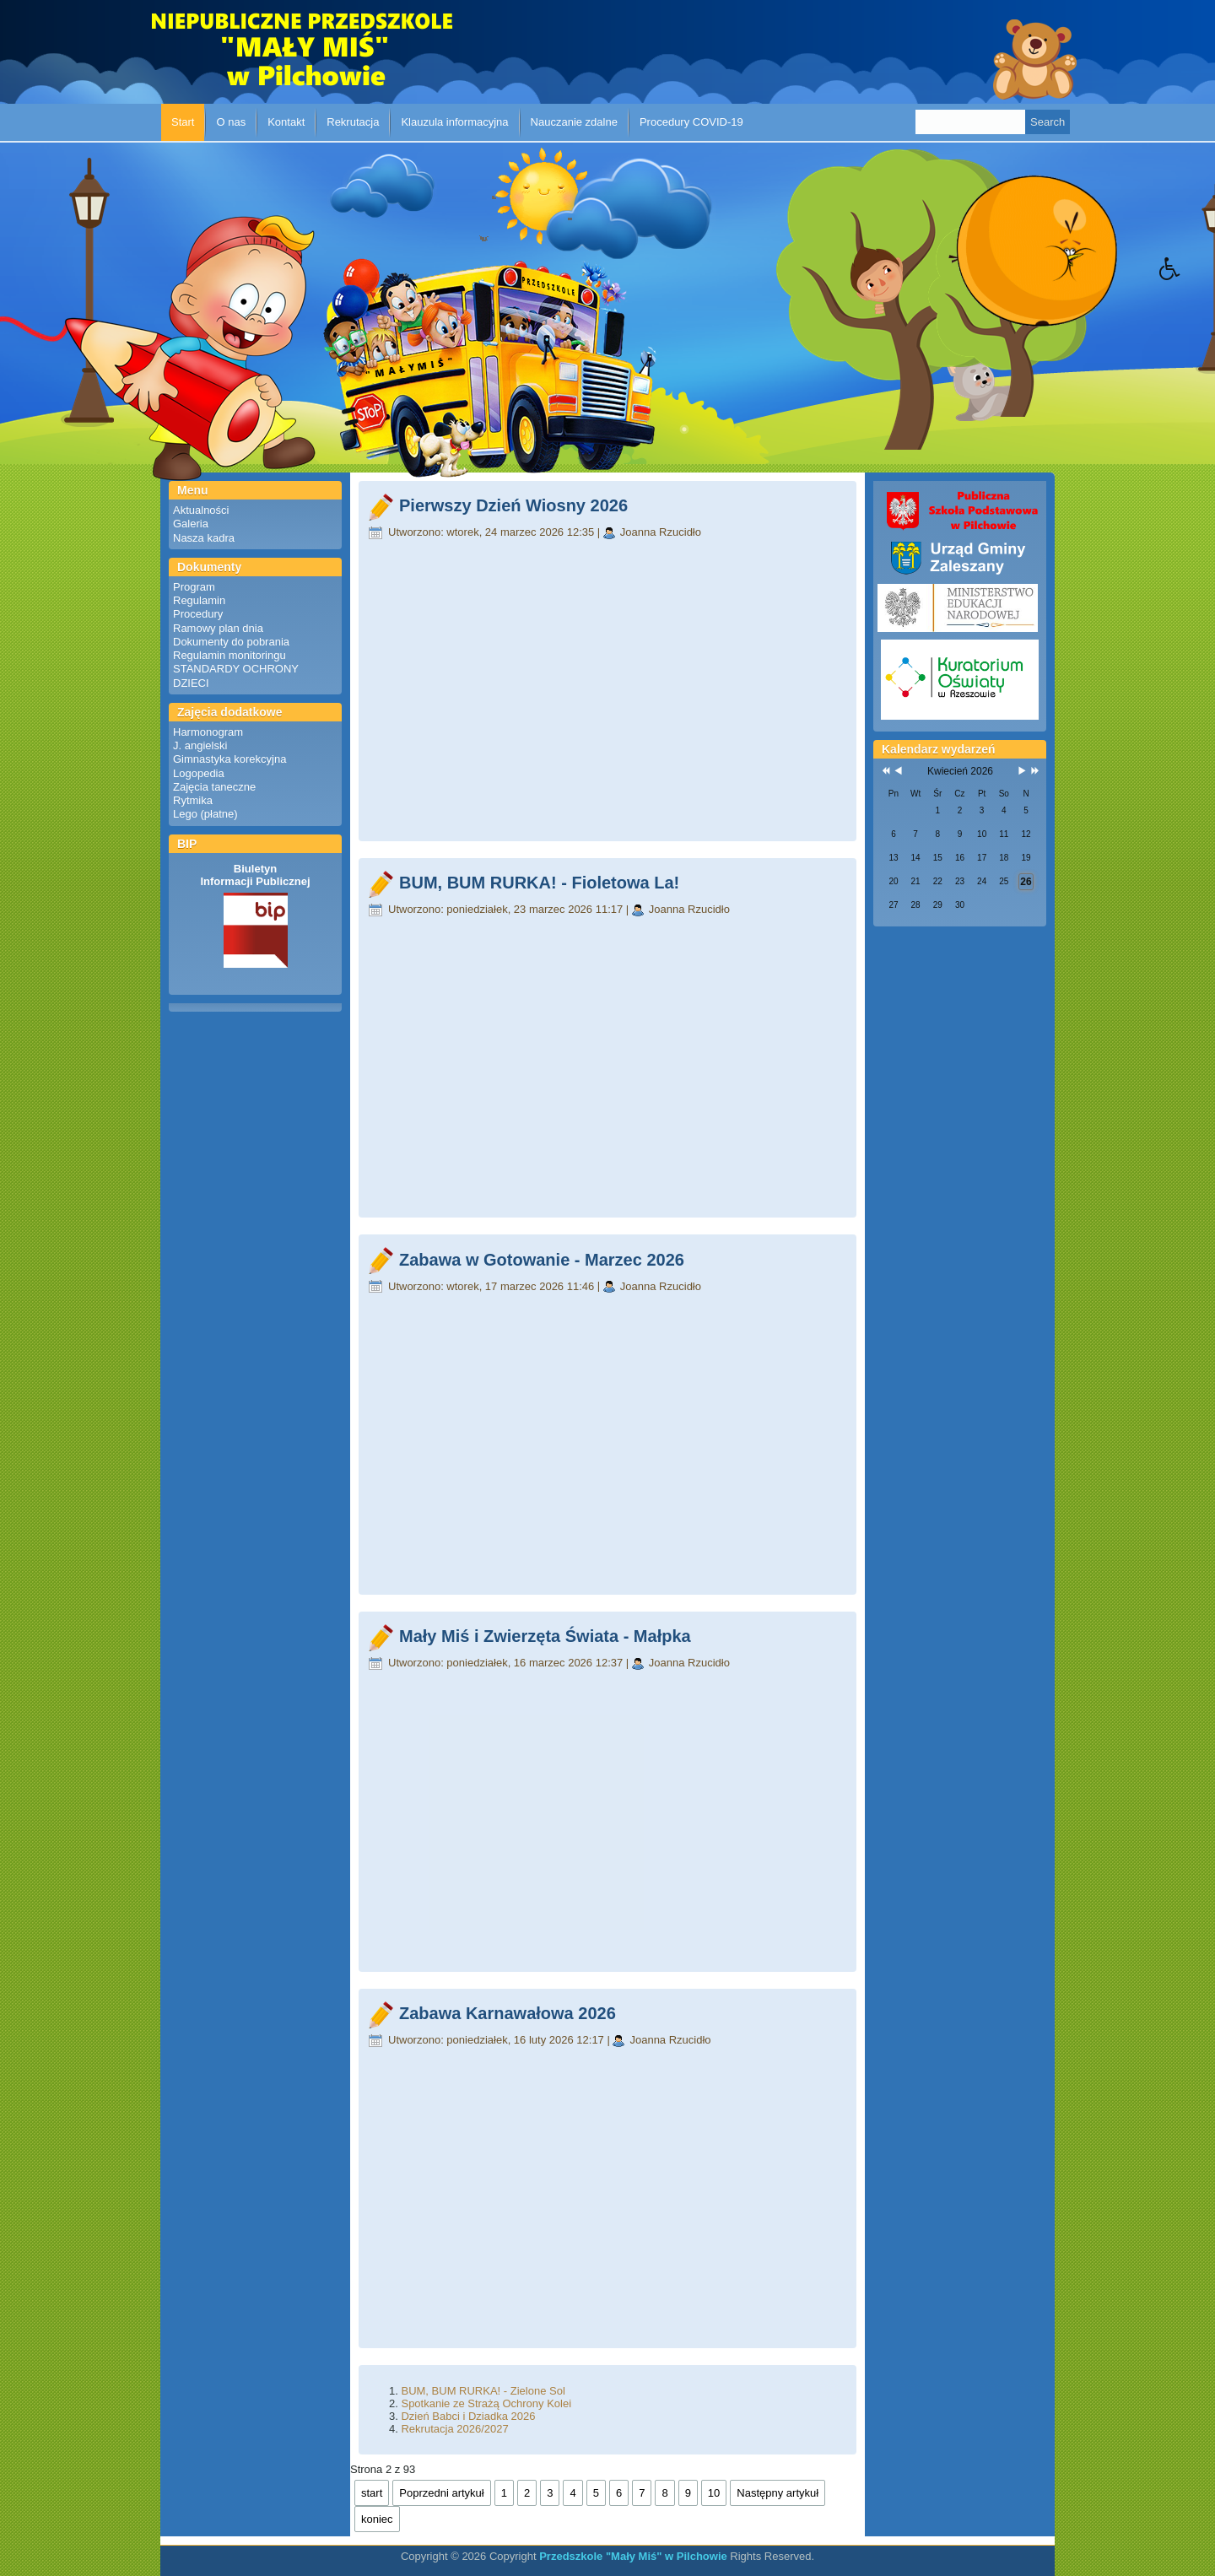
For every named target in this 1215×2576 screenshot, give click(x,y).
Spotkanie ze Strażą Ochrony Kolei (486, 2403)
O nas (231, 122)
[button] (1187, 281)
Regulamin (199, 600)
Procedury (198, 614)
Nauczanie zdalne (574, 122)
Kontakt (286, 122)
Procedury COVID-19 (691, 122)
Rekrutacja (353, 122)
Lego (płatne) (205, 813)
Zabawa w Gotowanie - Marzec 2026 (541, 1259)
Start (182, 122)
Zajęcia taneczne (214, 786)
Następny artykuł (777, 2493)
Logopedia (198, 773)
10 (714, 2493)
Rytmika (193, 800)
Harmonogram (208, 732)
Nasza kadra (204, 538)
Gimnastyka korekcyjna (229, 759)
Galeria (190, 523)
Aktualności (201, 510)
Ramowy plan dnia (218, 628)
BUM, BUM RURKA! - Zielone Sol (482, 2390)
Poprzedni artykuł (441, 2493)
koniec (377, 2519)
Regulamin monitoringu (229, 655)
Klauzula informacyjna (454, 122)
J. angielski (200, 745)
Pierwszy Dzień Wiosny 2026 (513, 505)
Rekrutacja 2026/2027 (454, 2428)
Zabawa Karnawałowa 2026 (507, 2013)
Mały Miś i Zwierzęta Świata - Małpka (545, 1636)
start (371, 2493)
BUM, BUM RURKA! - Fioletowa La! (539, 882)
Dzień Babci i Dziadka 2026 (468, 2416)
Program (194, 587)
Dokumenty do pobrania (231, 641)
